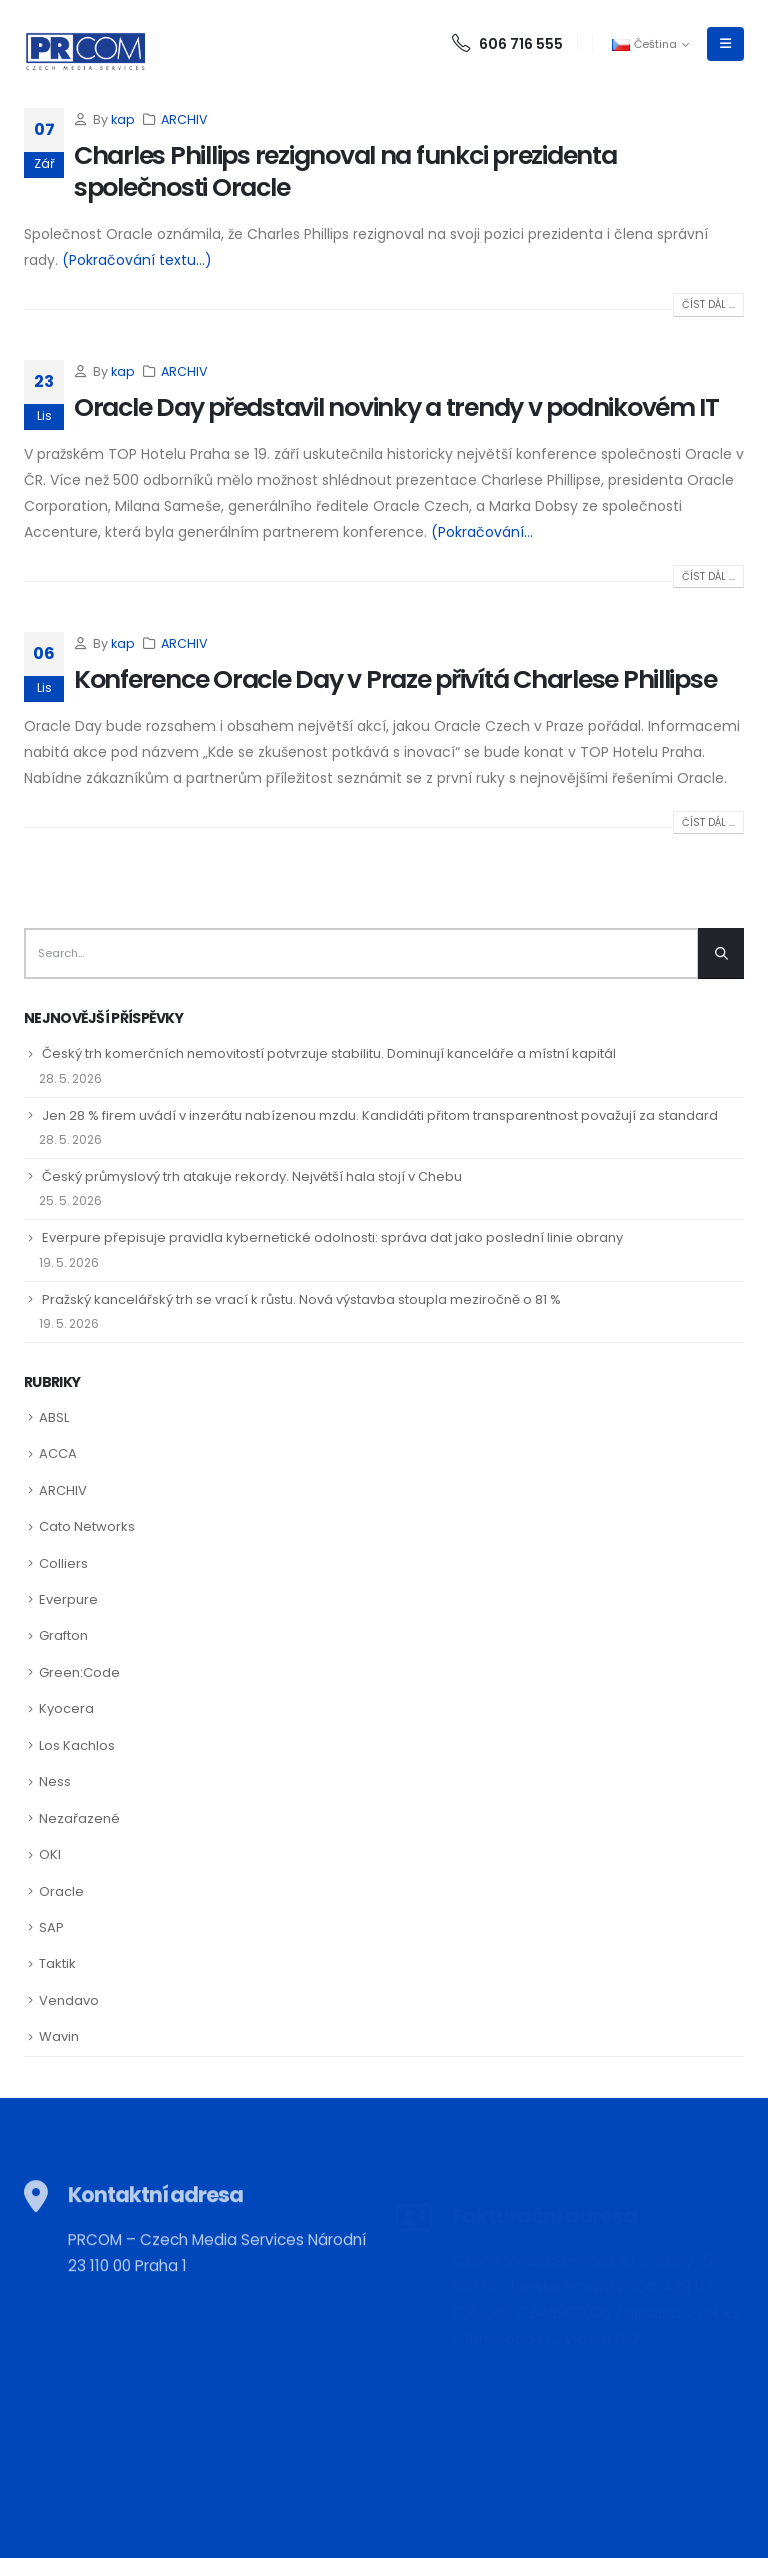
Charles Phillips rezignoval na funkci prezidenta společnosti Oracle (345, 172)
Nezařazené (79, 1818)
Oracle (61, 1891)
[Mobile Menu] (725, 44)
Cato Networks (87, 1526)
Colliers (63, 1563)
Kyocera (66, 1708)
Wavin (59, 2036)
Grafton (63, 1635)
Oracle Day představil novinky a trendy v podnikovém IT (396, 407)
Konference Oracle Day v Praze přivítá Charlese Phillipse (395, 679)
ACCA (58, 1453)
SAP (51, 1927)
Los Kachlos (77, 1745)
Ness (55, 1781)
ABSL (54, 1417)
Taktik (57, 1963)
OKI (50, 1854)
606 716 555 (507, 44)
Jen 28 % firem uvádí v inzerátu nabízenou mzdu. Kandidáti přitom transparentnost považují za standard (380, 1115)
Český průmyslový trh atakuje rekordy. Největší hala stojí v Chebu (252, 1176)
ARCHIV (184, 119)
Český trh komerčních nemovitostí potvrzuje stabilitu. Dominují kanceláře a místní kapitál (329, 1053)
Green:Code (79, 1672)
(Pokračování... (482, 532)
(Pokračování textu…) (137, 260)
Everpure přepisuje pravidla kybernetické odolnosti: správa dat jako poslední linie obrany (332, 1237)
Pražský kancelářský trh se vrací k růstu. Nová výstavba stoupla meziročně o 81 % (301, 1299)
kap (123, 119)
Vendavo (69, 2000)
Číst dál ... (708, 304)
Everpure (68, 1599)
